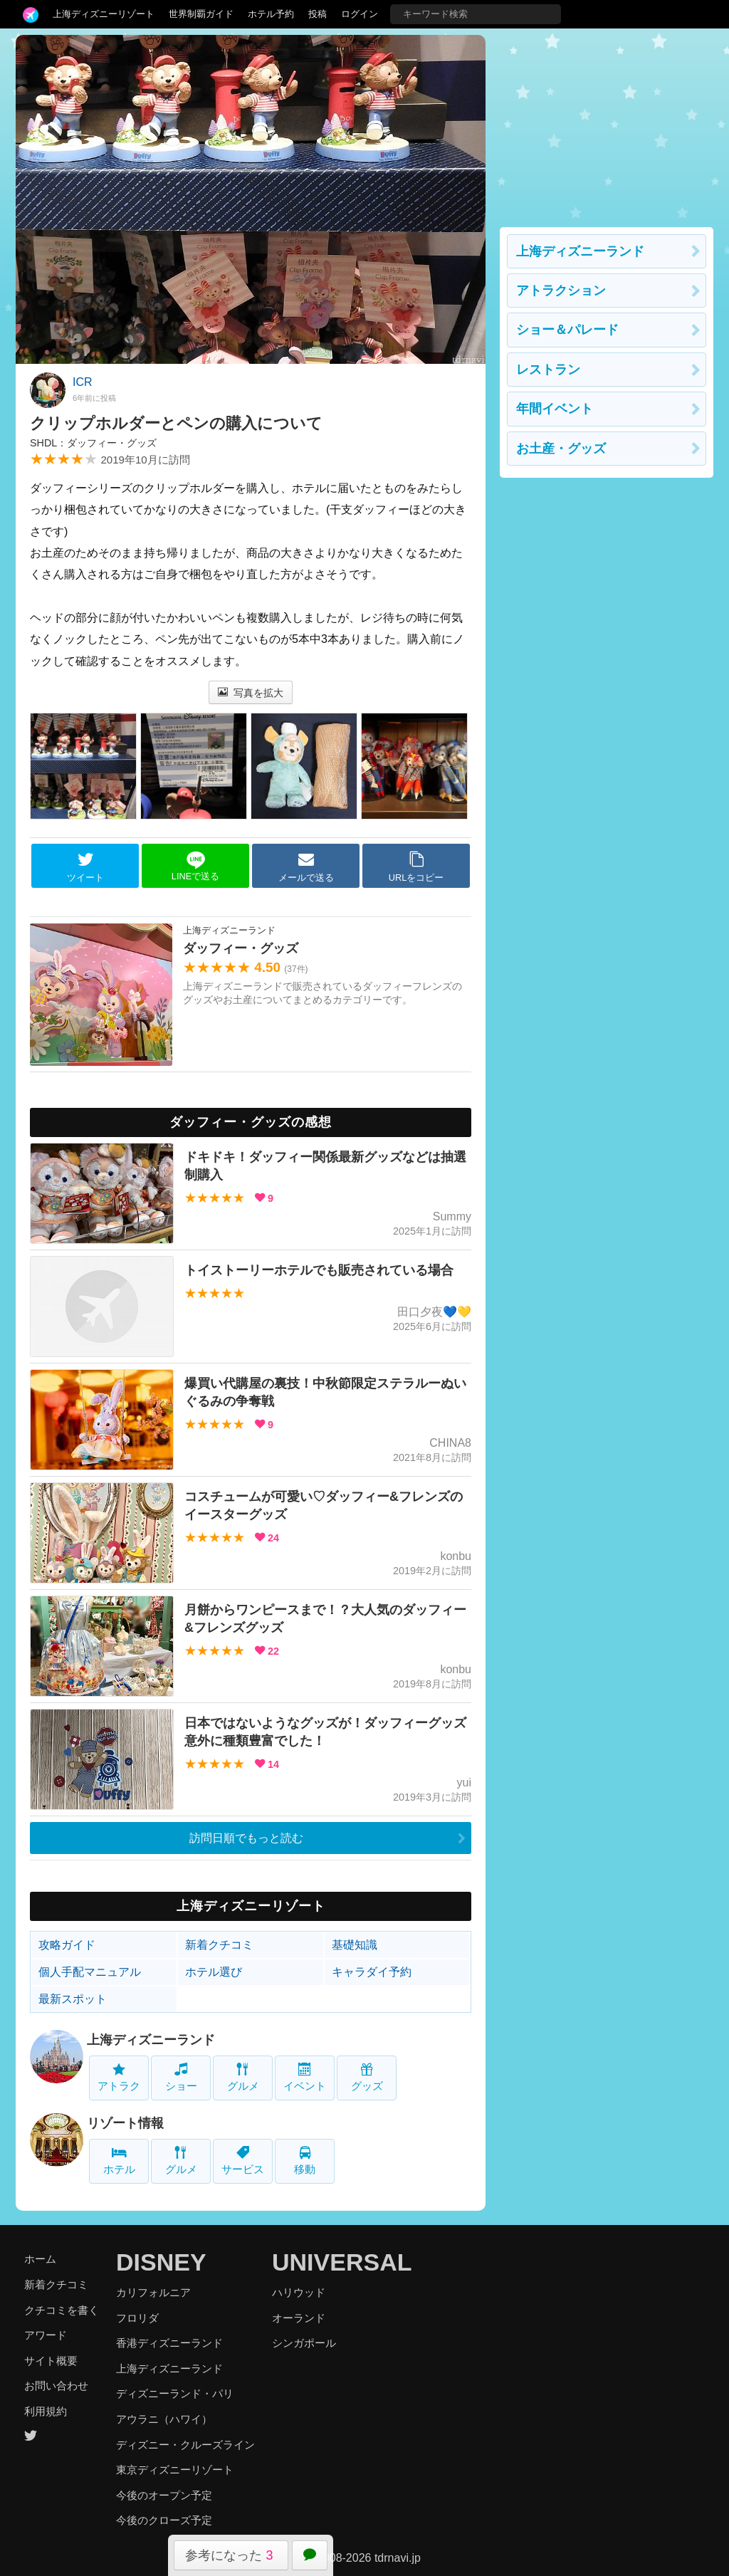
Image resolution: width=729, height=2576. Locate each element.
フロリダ (137, 2318)
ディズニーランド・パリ (175, 2393)
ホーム (40, 2259)
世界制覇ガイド (201, 14)
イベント (304, 2077)
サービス (242, 2160)
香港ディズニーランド (169, 2343)
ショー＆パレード (567, 330)
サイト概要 (51, 2361)
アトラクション (561, 290)
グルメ (243, 2077)
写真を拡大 (251, 692)
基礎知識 (354, 1945)
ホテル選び (213, 1972)
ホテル (119, 2160)
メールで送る (306, 866)
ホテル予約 (271, 14)
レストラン (548, 369)
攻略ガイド (66, 1945)
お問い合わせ (56, 2385)
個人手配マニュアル (89, 1972)
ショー (181, 2077)
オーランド (298, 2318)
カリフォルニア (153, 2292)
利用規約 (45, 2411)
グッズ (367, 2077)
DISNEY (161, 2262)
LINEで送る (195, 866)
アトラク (119, 2077)
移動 (304, 2160)
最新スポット (72, 1999)
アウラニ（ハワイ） (164, 2419)
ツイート (85, 866)
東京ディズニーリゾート (175, 2470)
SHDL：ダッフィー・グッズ (93, 443)
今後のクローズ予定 (164, 2520)
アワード (45, 2335)
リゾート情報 (125, 2123)
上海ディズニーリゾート (103, 14)
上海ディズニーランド (151, 2040)
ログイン (359, 14)
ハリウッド (298, 2292)
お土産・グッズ (561, 448)
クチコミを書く (61, 2310)
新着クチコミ (219, 1945)
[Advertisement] (606, 124)
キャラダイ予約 (371, 1972)
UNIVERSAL (341, 2262)
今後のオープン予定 (164, 2495)
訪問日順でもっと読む (246, 1838)
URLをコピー (416, 866)
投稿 (317, 14)
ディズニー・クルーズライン (185, 2445)
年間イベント (554, 409)
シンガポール (304, 2343)
